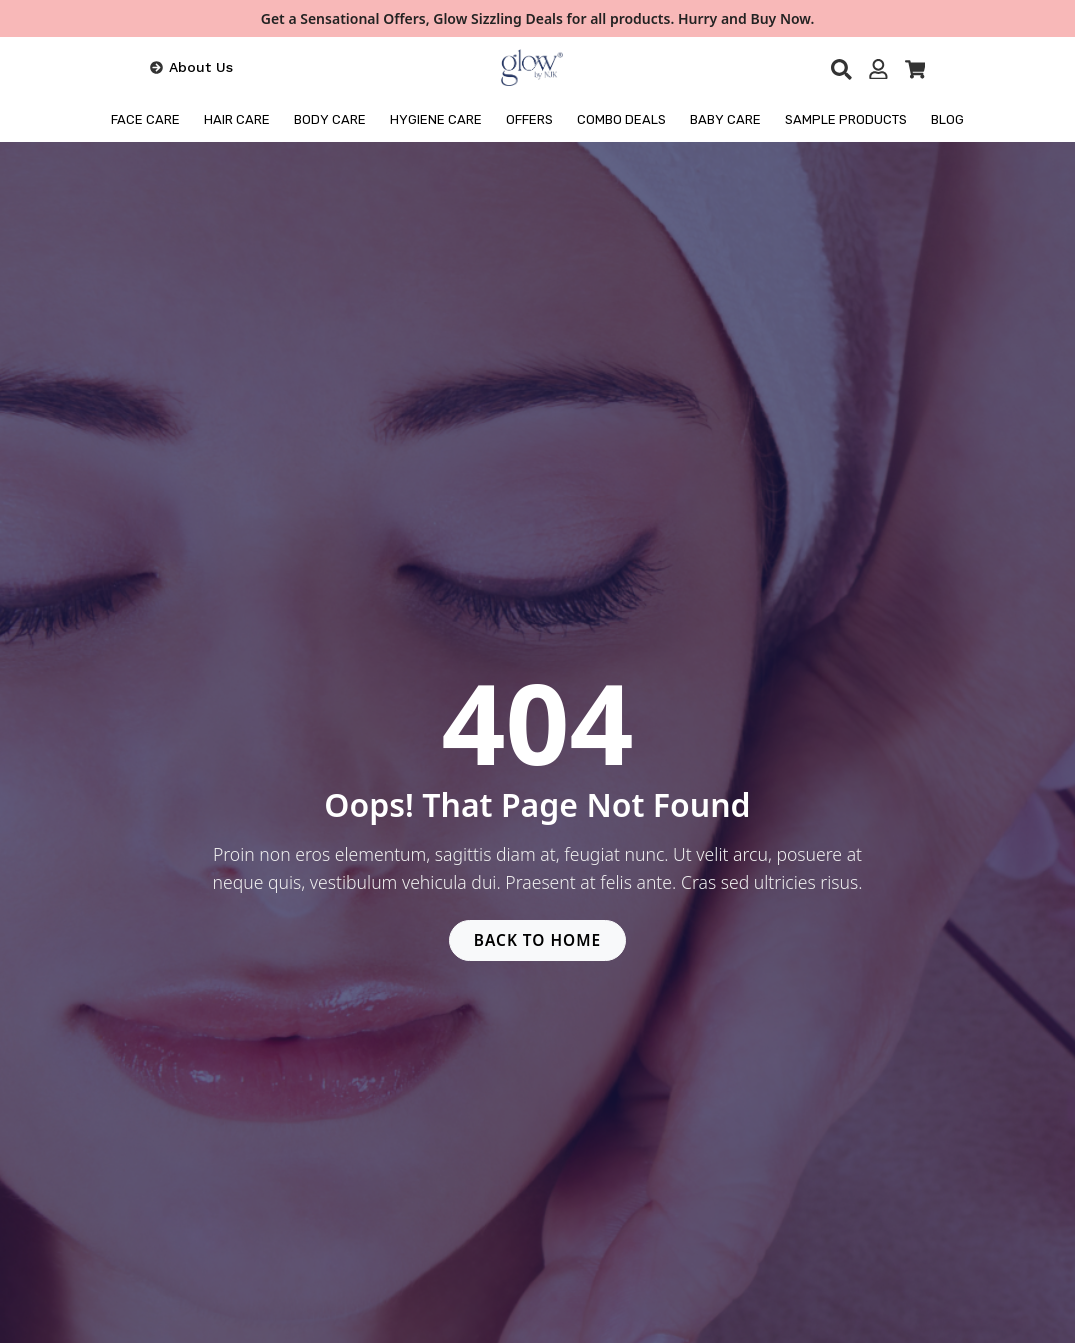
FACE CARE (145, 119)
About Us (201, 67)
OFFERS (529, 119)
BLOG (947, 119)
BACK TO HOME (538, 941)
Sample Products (846, 119)
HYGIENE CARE (436, 119)
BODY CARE (330, 119)
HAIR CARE (237, 119)
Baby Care (725, 119)
